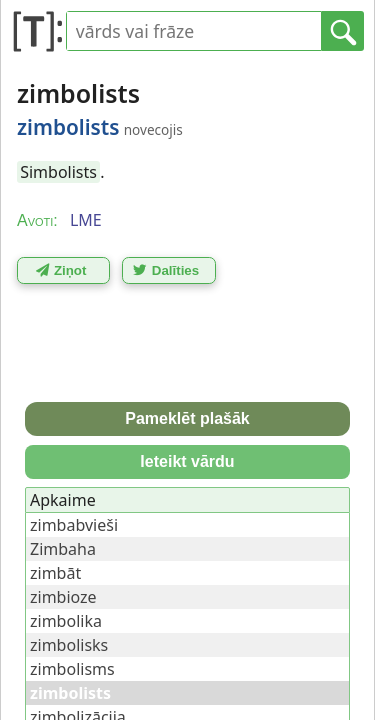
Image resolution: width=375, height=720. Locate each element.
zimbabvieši (74, 525)
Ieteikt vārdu (187, 461)
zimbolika (66, 621)
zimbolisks (69, 645)
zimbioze (63, 597)
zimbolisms (72, 669)
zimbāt (55, 573)
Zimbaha (63, 549)
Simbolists (58, 172)
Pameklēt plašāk (187, 418)
